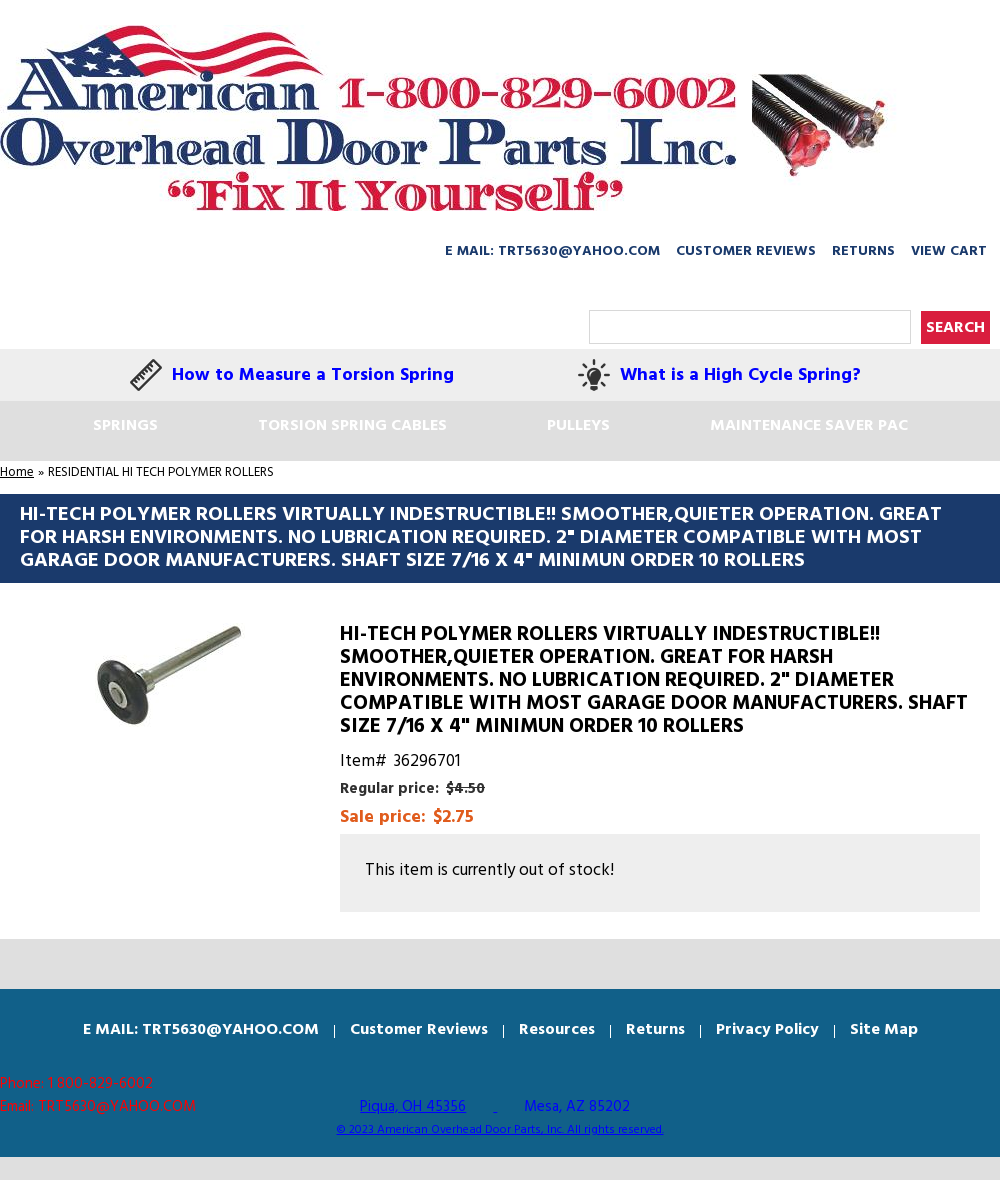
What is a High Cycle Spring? (740, 375)
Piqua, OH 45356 (413, 1107)
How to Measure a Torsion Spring (313, 375)
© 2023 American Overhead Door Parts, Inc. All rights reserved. (500, 1130)
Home (17, 472)
